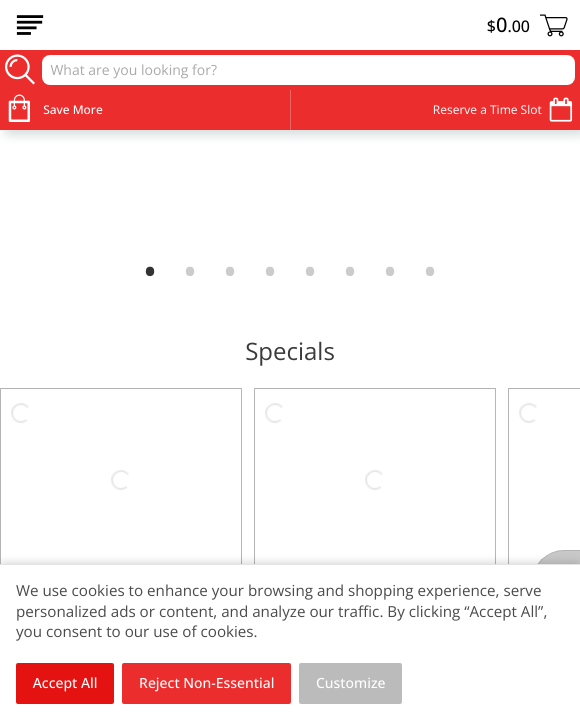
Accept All (65, 683)
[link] (290, 193)
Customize (351, 683)
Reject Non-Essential (206, 683)
